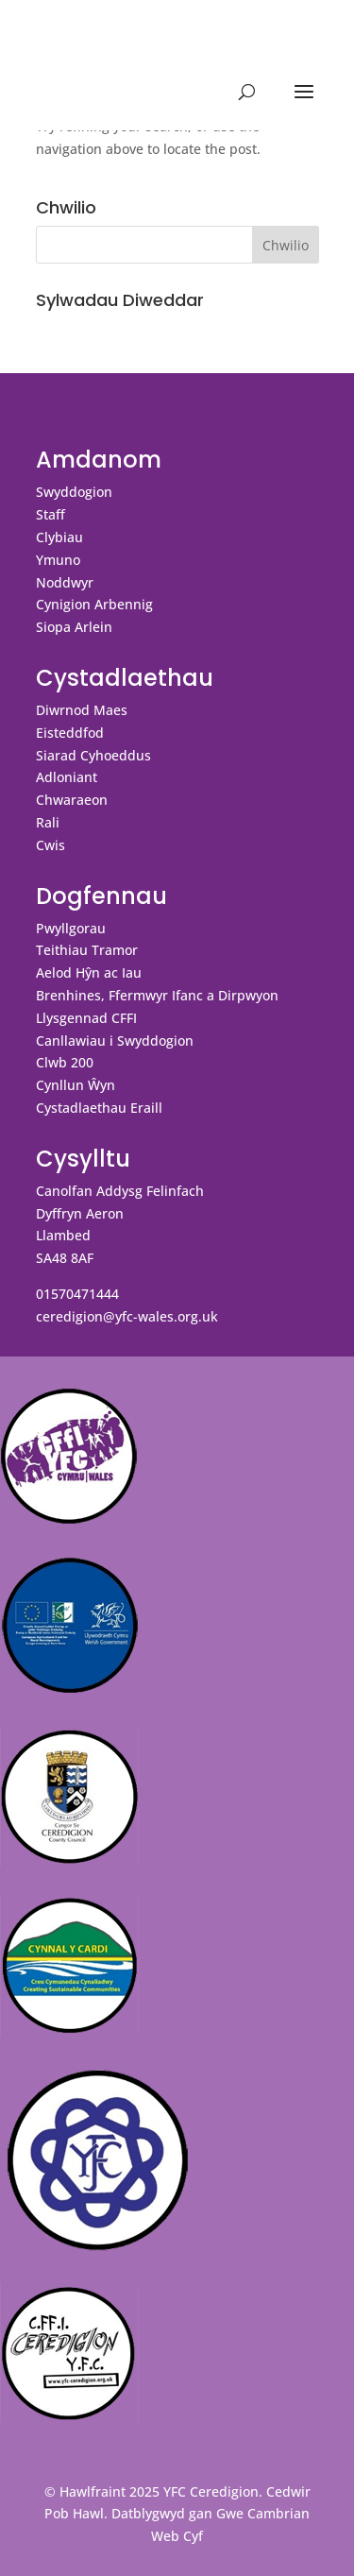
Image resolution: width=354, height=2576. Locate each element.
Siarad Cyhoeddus (93, 755)
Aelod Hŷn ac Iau (89, 972)
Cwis (50, 845)
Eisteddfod (70, 733)
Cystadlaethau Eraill (99, 1108)
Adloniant (66, 777)
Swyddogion (74, 492)
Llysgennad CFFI (86, 1018)
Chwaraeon (72, 800)
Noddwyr (64, 582)
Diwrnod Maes (81, 710)
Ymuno (58, 560)
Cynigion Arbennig (94, 604)
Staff (50, 514)
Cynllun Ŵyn (75, 1085)
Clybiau (59, 537)
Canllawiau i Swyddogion (115, 1040)
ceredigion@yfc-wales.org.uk (127, 1316)
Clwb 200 (64, 1062)
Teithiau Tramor (87, 950)
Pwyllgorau (71, 928)
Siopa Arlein (74, 627)
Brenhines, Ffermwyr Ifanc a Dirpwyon (157, 995)
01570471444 (77, 1294)
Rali (47, 822)
